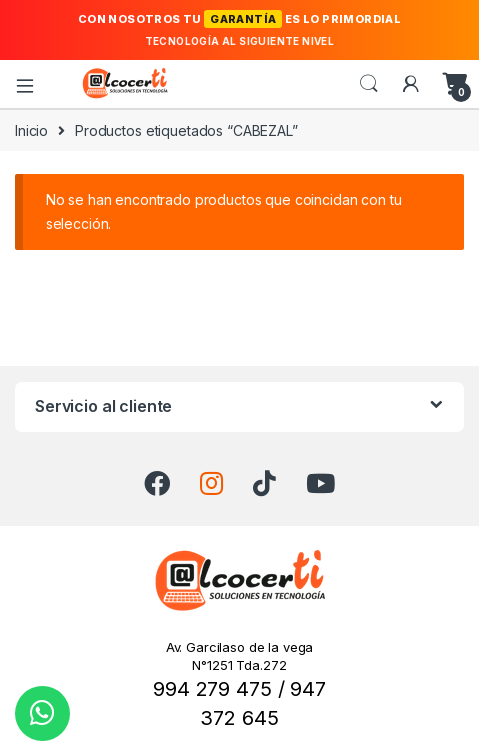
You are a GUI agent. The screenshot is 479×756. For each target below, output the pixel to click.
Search (369, 84)
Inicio (31, 130)
